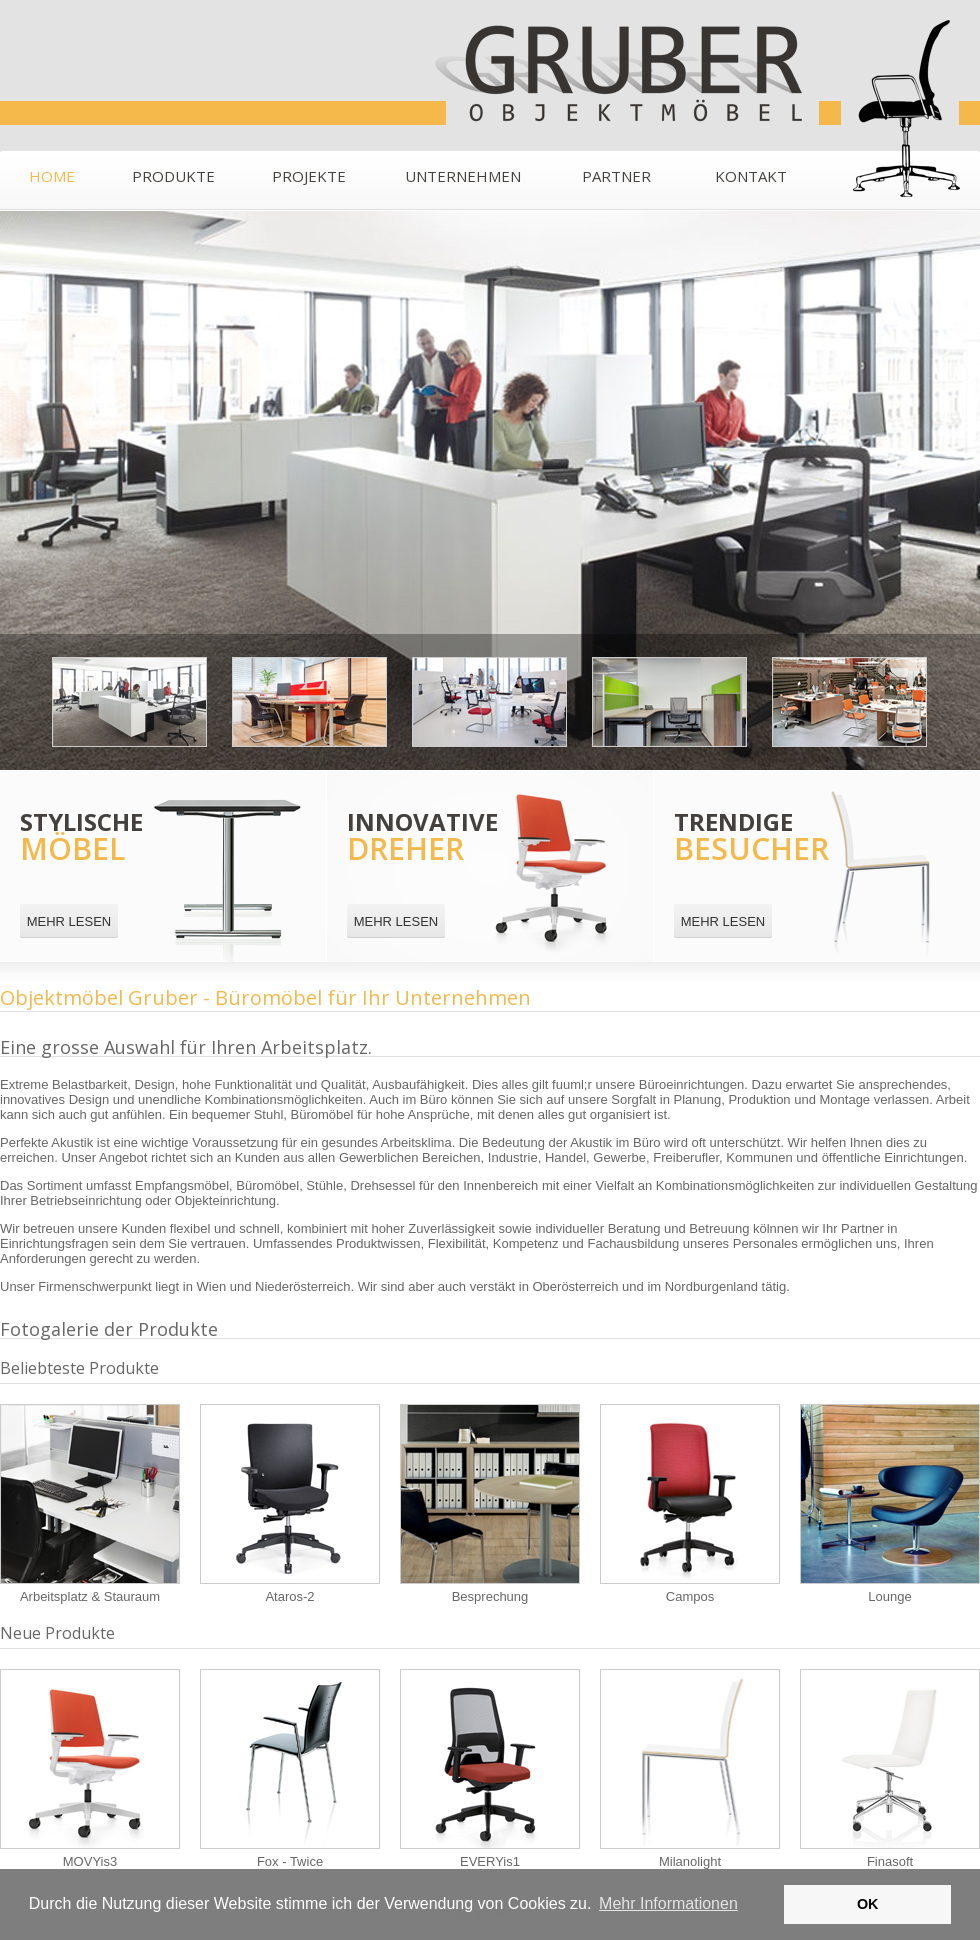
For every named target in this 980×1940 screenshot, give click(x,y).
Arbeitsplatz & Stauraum (90, 1504)
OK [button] (868, 1904)
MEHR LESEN (69, 921)
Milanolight (690, 1769)
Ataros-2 (290, 1504)
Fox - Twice (290, 1769)
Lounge (890, 1504)
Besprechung (490, 1504)
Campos (690, 1504)
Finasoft (890, 1769)
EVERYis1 (490, 1769)
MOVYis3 (90, 1769)
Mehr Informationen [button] (668, 1903)
